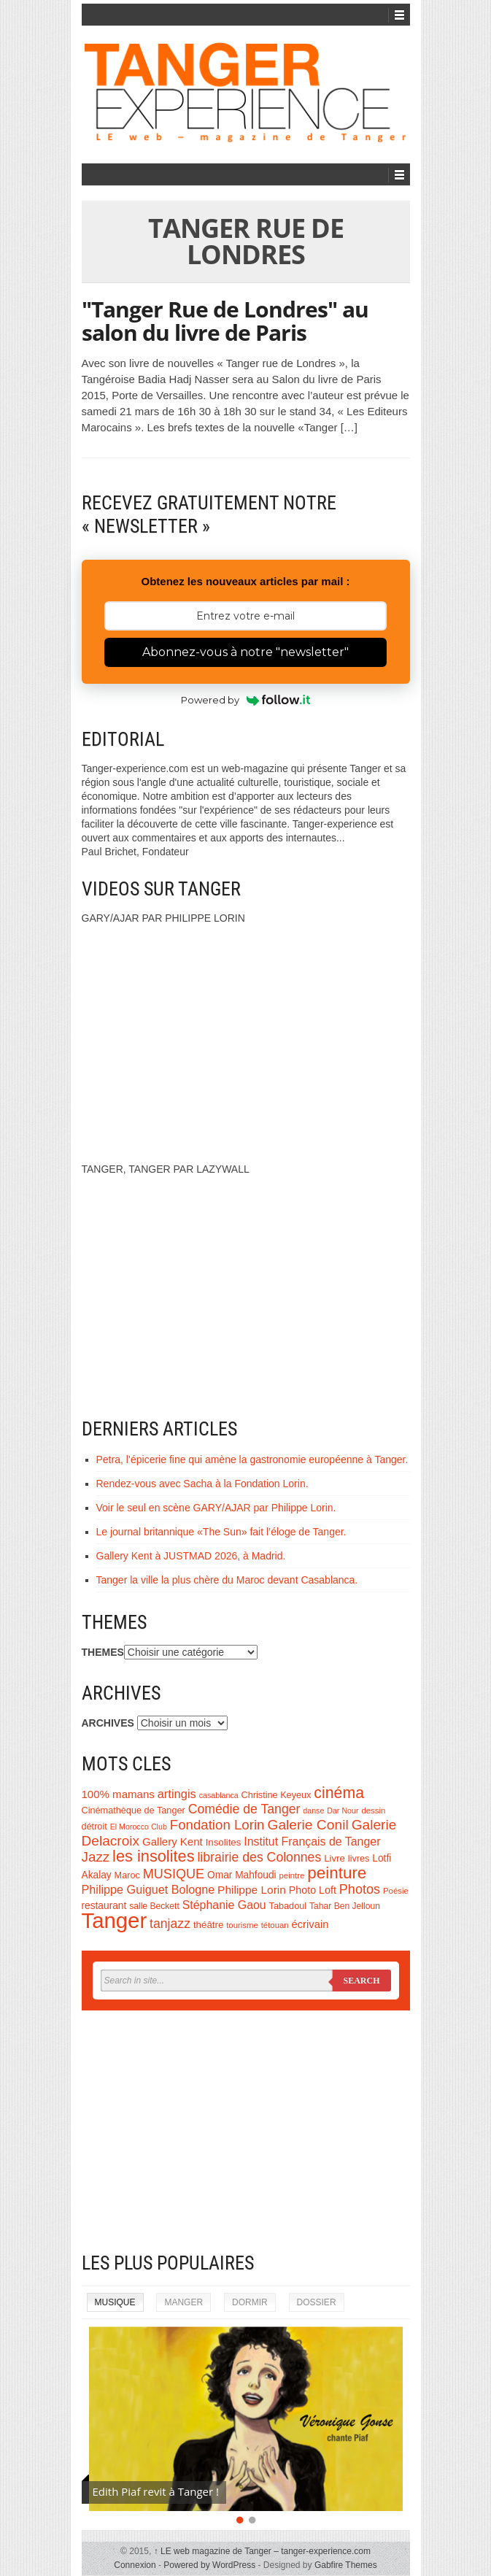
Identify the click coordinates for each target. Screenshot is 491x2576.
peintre (292, 1875)
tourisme (242, 1925)
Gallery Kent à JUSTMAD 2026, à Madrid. (191, 1556)
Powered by (245, 700)
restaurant (104, 1905)
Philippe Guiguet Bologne (148, 1889)
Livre (334, 1858)
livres (359, 1859)
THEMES (103, 1652)
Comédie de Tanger (244, 1809)
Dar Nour (342, 1810)
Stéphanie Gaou (224, 1905)
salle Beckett (154, 1906)
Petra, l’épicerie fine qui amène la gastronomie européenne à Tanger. (252, 1459)
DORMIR (250, 2302)
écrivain (310, 1924)
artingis (177, 1793)
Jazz (96, 1856)
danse (313, 1810)
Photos (359, 1889)
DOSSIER (316, 2302)
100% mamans (118, 1794)
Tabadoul (288, 1906)
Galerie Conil (307, 1824)
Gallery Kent (172, 1841)
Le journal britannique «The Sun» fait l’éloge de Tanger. (221, 1532)
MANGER (183, 2302)
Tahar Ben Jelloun (344, 1906)
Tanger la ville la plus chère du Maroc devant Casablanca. (227, 1580)
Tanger (114, 1920)
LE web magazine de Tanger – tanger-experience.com (262, 2551)
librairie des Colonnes (259, 1857)
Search (361, 1980)
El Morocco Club (138, 1826)
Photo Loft (312, 1890)
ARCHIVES (108, 1723)
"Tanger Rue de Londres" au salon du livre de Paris (225, 320)
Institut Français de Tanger (312, 1841)
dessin (373, 1810)
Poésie (396, 1890)
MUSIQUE (173, 1874)
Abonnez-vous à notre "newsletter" (245, 652)
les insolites (153, 1856)
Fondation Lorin (217, 1824)
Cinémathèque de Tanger (133, 1810)
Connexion (134, 2565)
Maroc (127, 1875)
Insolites (223, 1842)
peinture (336, 1873)
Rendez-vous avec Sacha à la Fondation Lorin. (202, 1483)
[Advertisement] (246, 2131)
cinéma (339, 1793)
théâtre (208, 1924)
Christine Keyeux (276, 1795)
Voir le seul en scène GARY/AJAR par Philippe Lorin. (216, 1507)
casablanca (219, 1795)
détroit (94, 1826)
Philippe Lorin (251, 1889)
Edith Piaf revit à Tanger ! (156, 2491)
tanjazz (170, 1923)
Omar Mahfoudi (242, 1875)
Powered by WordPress (209, 2565)
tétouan (275, 1925)
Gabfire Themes (345, 2565)
